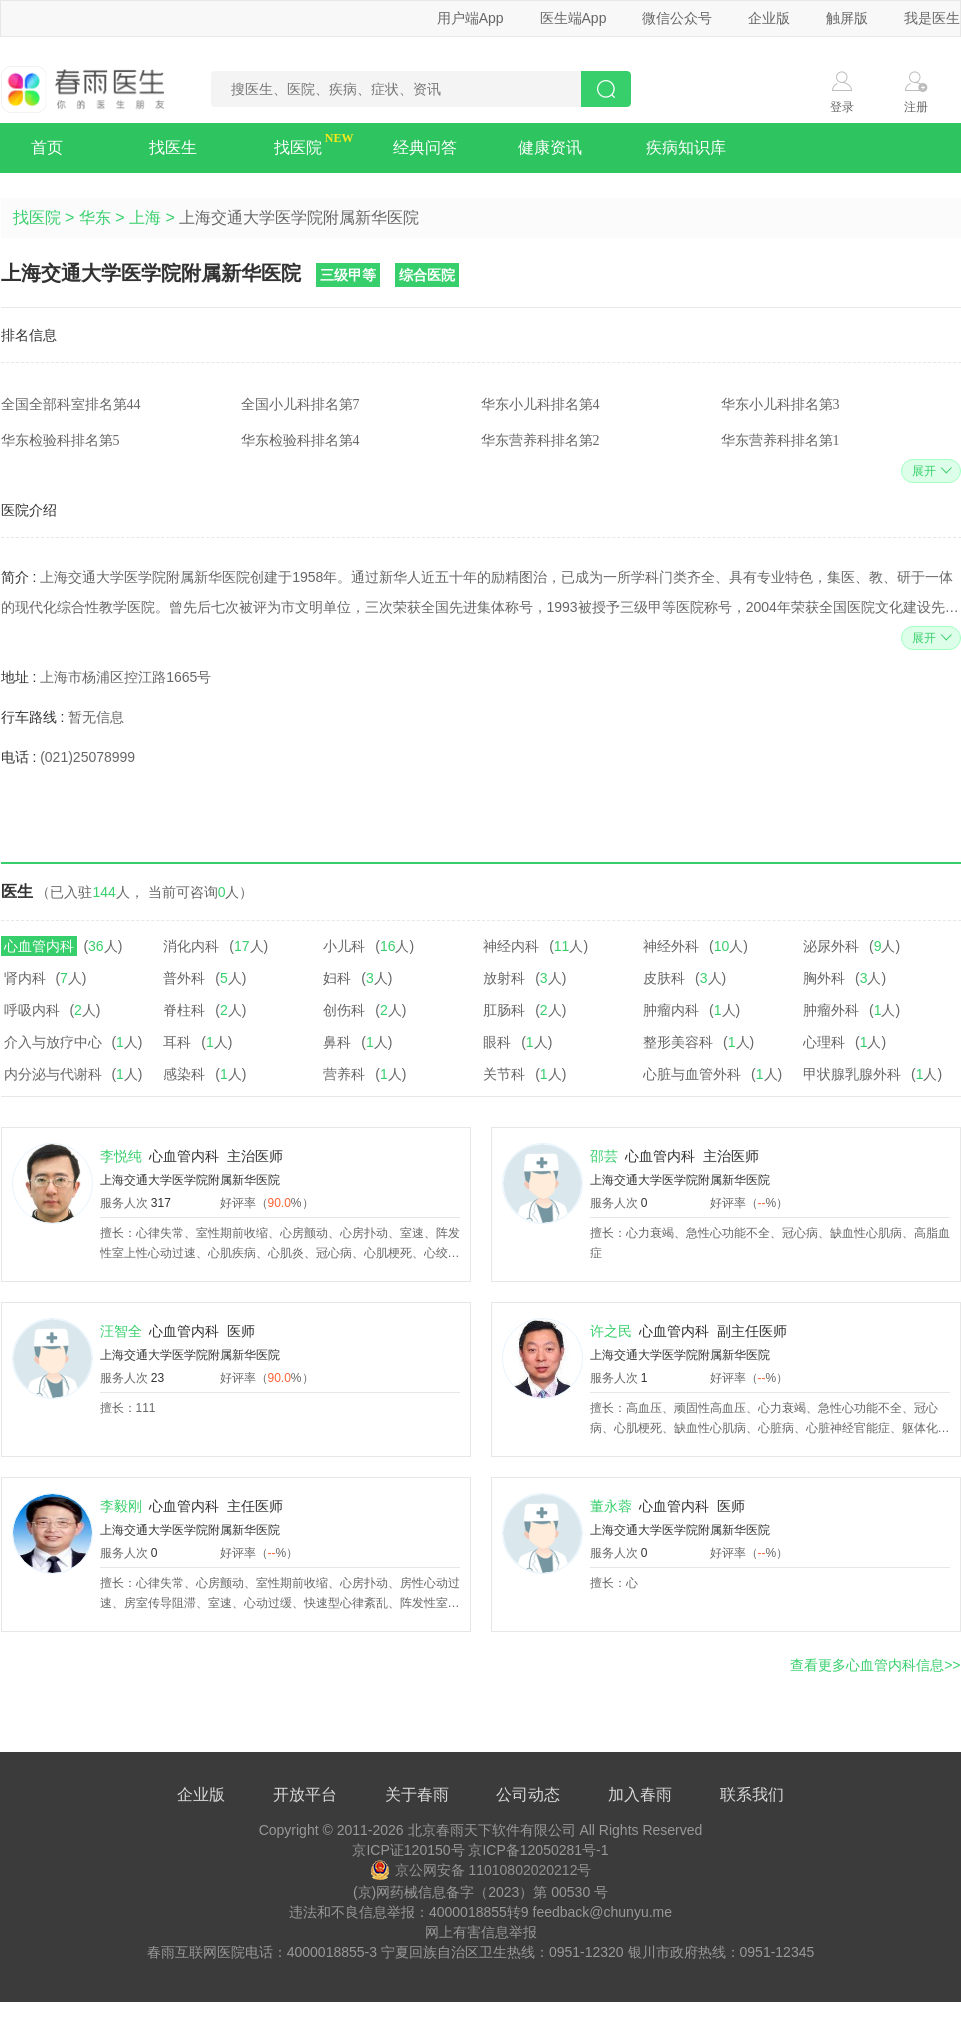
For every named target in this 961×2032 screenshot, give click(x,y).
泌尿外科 (831, 946)
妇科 (337, 978)
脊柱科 (184, 1010)
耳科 (177, 1042)
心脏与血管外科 (692, 1074)
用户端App (470, 18)
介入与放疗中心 (53, 1042)
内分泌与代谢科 (53, 1074)
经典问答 (425, 147)
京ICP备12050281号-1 (538, 1850)
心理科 (824, 1042)
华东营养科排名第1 (780, 440)
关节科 (504, 1074)
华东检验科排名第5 (60, 440)
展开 (929, 471)
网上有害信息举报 (481, 1932)
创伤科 (344, 1010)
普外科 (184, 978)
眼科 (497, 1042)
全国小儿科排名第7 (300, 404)
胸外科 (824, 978)
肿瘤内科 (671, 1010)
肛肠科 (504, 1010)
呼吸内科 (32, 1010)
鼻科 (337, 1042)
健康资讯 (550, 147)
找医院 (298, 147)
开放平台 (305, 1794)
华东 (95, 217)
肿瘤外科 (831, 1010)
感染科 (184, 1074)
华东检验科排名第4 (300, 440)
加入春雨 (640, 1794)
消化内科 (191, 946)
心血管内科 (39, 946)
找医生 (173, 147)
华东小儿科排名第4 (540, 404)
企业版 (769, 18)
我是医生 (932, 18)
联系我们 (752, 1794)
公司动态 (528, 1794)
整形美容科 (678, 1042)
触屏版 (847, 18)
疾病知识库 (686, 147)
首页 (47, 147)
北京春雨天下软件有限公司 (492, 1830)
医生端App (573, 18)
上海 (145, 217)
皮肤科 (664, 978)
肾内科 (25, 978)
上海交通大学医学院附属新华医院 (190, 1180)
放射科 (504, 978)
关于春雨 (417, 1794)
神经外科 (671, 946)
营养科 (344, 1074)
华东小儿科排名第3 (780, 404)
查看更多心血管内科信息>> (875, 1665)
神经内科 (511, 946)
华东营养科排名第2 (540, 440)
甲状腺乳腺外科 (852, 1074)
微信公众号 (677, 18)
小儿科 (344, 946)
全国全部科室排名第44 (71, 404)
